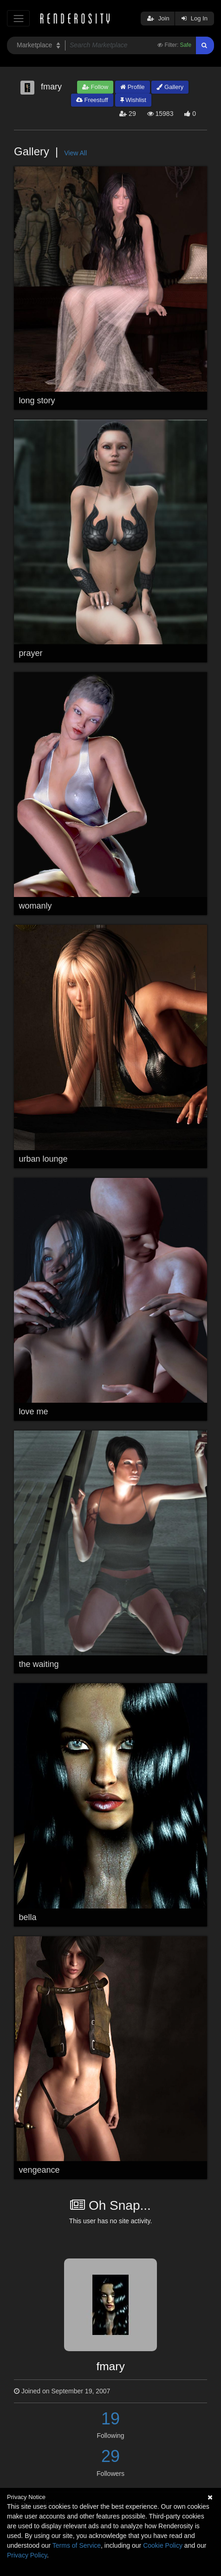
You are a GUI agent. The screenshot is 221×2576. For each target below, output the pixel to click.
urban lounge (43, 1159)
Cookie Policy (162, 2545)
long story (37, 400)
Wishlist (133, 99)
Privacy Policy (27, 2555)
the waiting (39, 1664)
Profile (132, 86)
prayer (31, 653)
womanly (35, 905)
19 (110, 2418)
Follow (95, 86)
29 (110, 2456)
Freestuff (92, 99)
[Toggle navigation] (18, 18)
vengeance (39, 2170)
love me (33, 1411)
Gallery (169, 86)
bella (28, 1917)
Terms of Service (76, 2545)
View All (75, 153)
